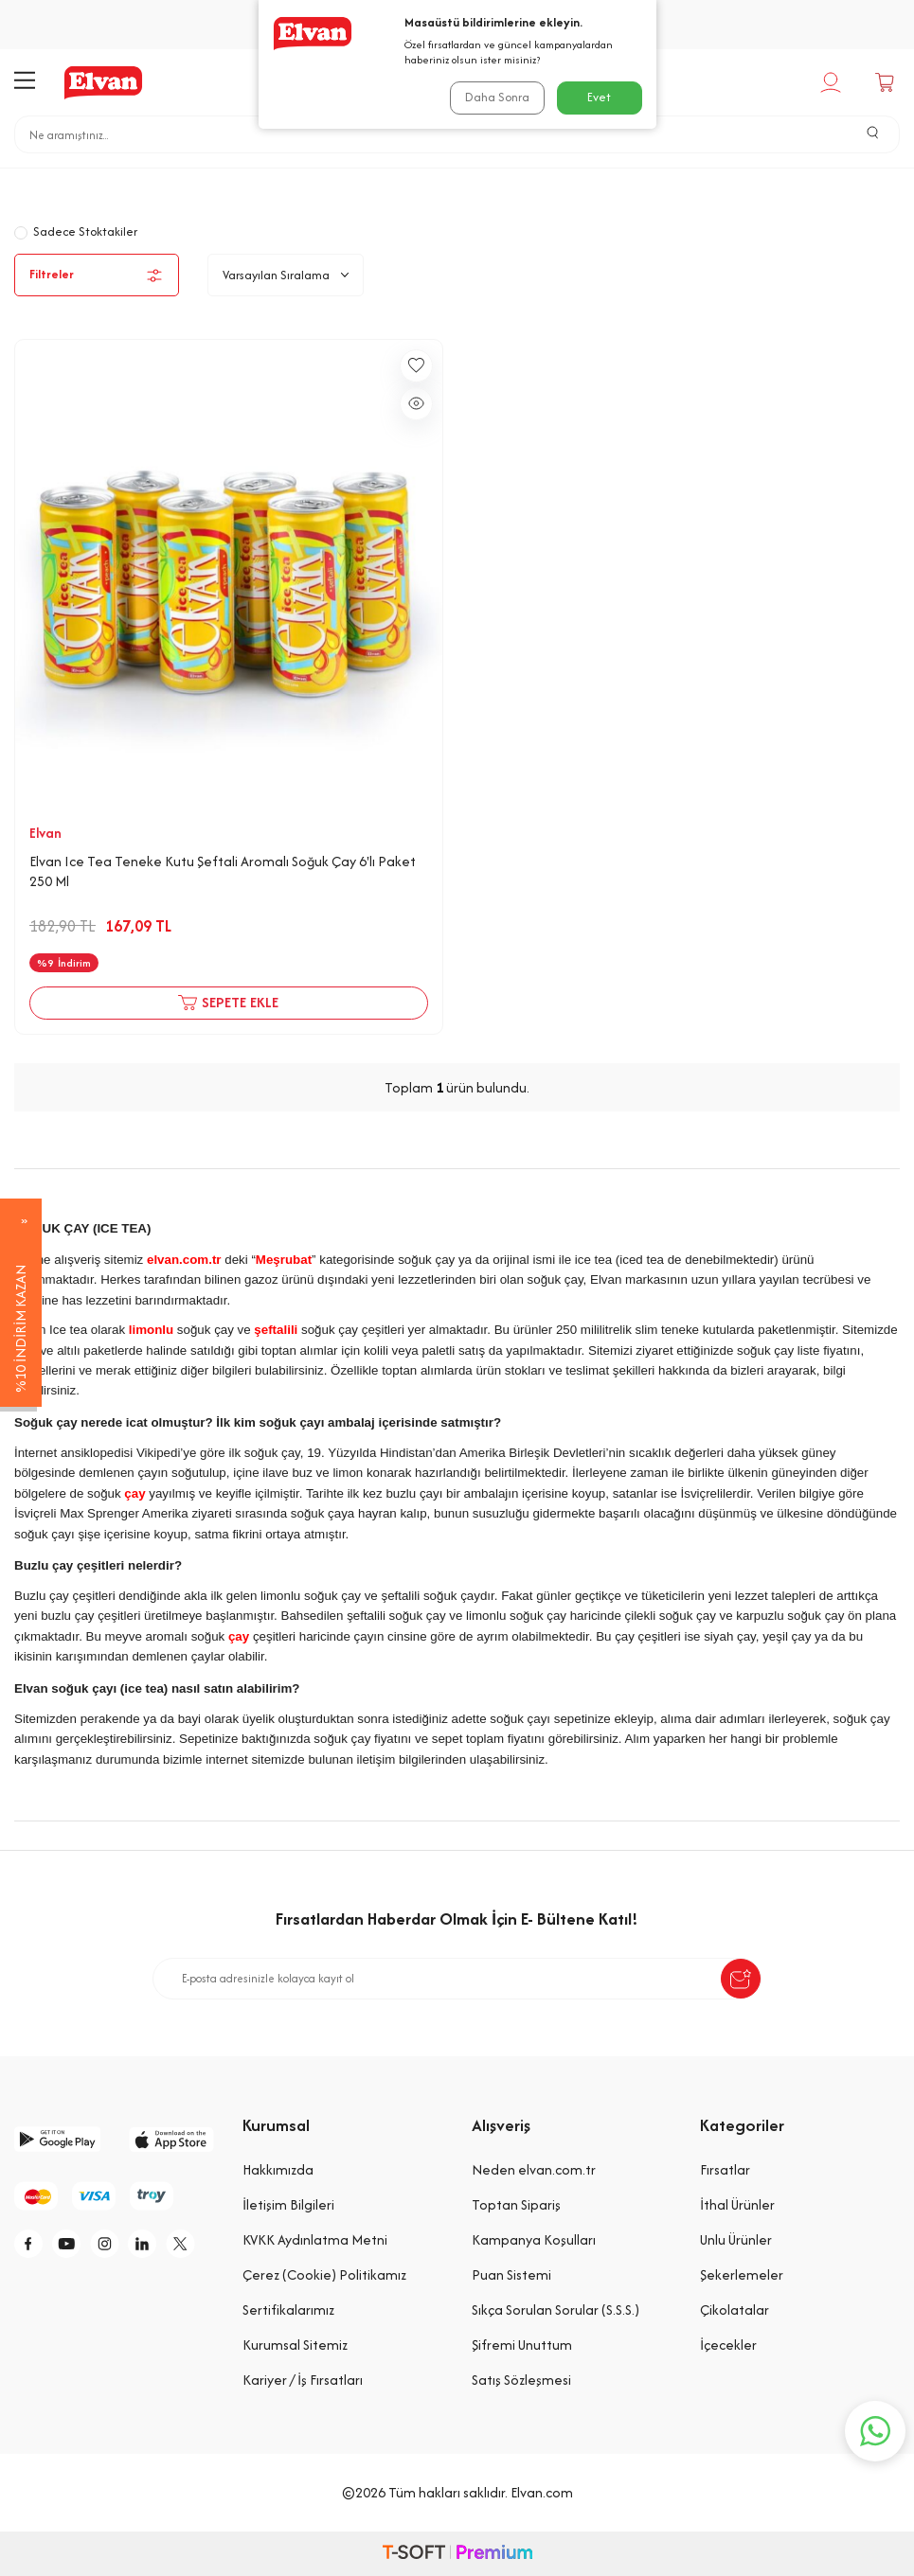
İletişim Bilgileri (288, 2204)
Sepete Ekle (228, 1002)
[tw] (33, 2288)
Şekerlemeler (741, 2274)
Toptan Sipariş (516, 2204)
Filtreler (96, 275)
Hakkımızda (278, 2169)
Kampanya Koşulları (534, 2239)
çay (134, 1493)
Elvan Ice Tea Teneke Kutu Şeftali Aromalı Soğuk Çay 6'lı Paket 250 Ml (222, 871)
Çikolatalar (734, 2309)
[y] (76, 2246)
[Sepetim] (887, 82)
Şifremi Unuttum (522, 2344)
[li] (161, 2246)
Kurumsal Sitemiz (295, 2344)
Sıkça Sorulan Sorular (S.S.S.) (555, 2309)
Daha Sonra (495, 97)
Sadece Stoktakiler (75, 231)
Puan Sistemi (511, 2274)
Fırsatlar (725, 2169)
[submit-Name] (741, 1979)
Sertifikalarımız (288, 2309)
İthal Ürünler (737, 2204)
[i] (118, 2246)
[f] (33, 2246)
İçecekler (423, 182)
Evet (599, 97)
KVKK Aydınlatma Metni (314, 2239)
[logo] (103, 82)
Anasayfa (329, 182)
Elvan (45, 833)
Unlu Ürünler (736, 2239)
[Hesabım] (833, 82)
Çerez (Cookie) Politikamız (324, 2274)
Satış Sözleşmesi (521, 2379)
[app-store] (172, 2139)
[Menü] (24, 82)
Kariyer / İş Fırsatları (302, 2379)
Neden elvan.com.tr (534, 2169)
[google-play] (57, 2139)
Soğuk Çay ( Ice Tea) (552, 182)
